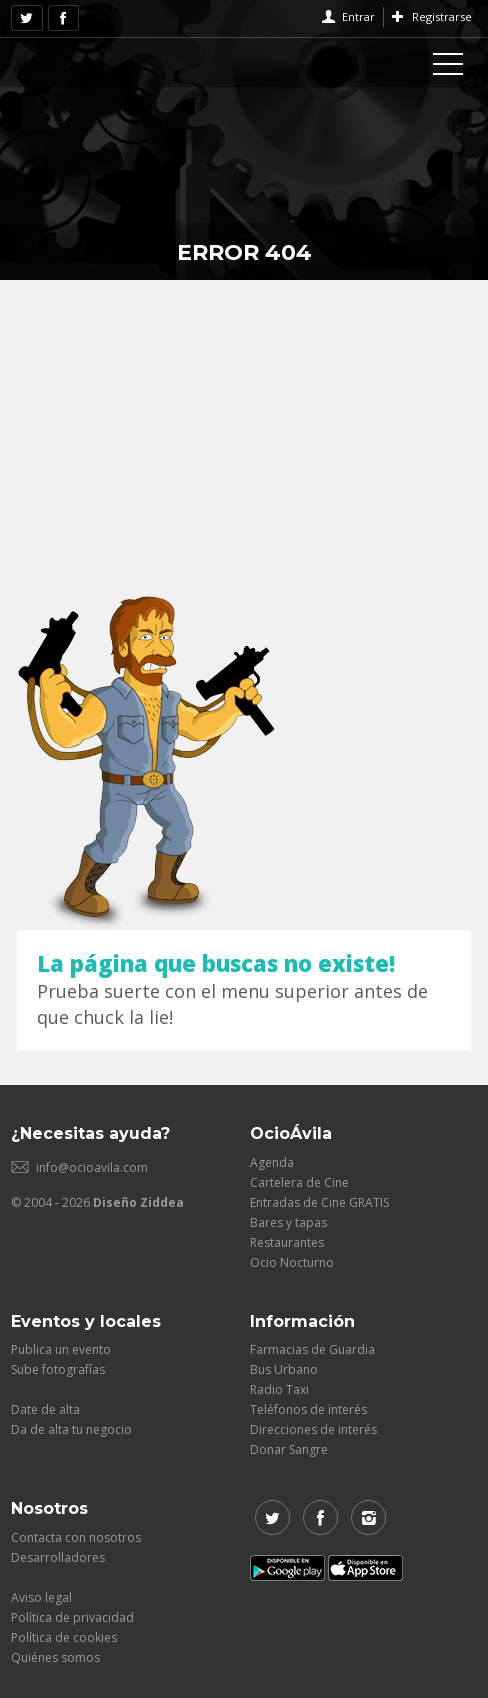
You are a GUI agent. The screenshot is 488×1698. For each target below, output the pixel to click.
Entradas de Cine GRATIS (319, 1202)
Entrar (358, 16)
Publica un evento (61, 1349)
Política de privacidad (72, 1617)
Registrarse (442, 16)
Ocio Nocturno (292, 1262)
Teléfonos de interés (308, 1409)
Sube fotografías (58, 1369)
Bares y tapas (288, 1222)
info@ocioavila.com (92, 1167)
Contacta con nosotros (76, 1537)
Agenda (272, 1162)
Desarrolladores (58, 1557)
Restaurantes (287, 1242)
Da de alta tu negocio (71, 1429)
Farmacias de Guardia (312, 1349)
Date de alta (45, 1409)
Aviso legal (41, 1597)
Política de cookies (64, 1637)
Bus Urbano (284, 1369)
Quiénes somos (55, 1657)
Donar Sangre (289, 1449)
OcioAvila (91, 60)
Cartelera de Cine (299, 1182)
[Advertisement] (244, 430)
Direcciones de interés (313, 1429)
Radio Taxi (279, 1389)
